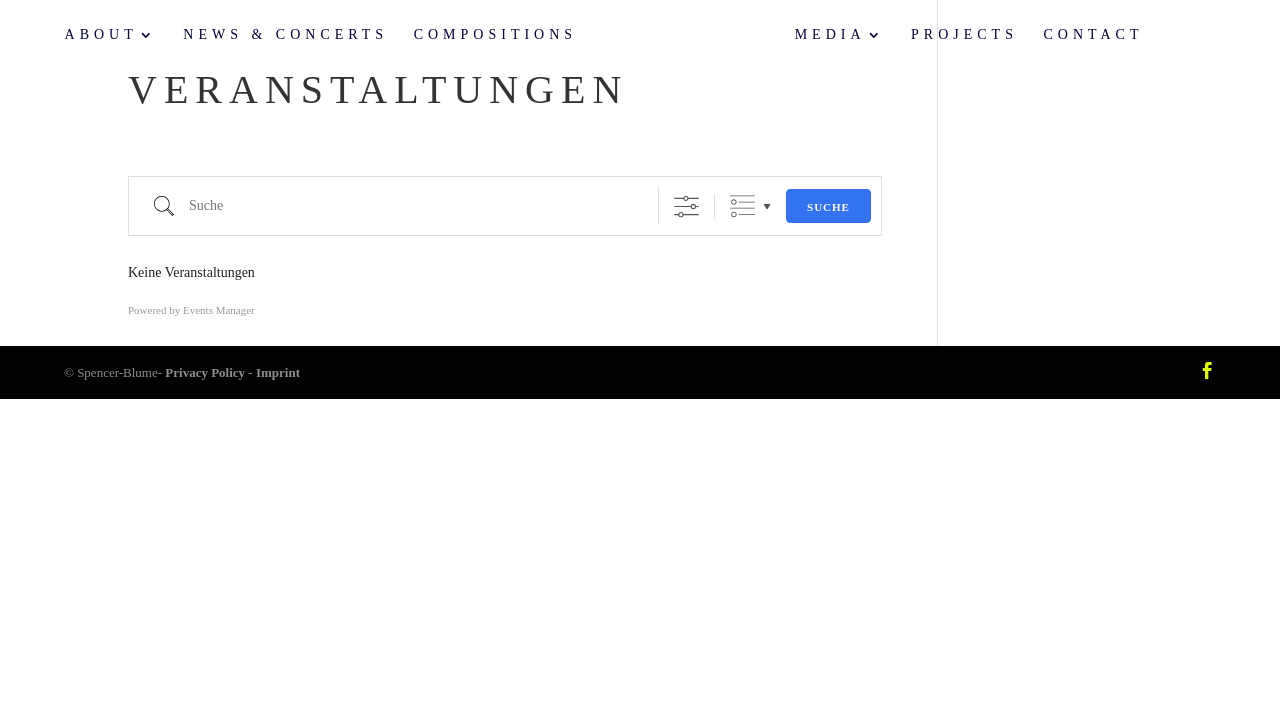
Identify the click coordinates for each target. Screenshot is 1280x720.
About (101, 35)
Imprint (278, 372)
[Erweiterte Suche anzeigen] (686, 206)
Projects (964, 35)
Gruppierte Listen (742, 206)
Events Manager (219, 310)
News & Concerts (285, 35)
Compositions (495, 35)
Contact (1093, 35)
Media (830, 35)
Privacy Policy (205, 372)
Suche (828, 207)
